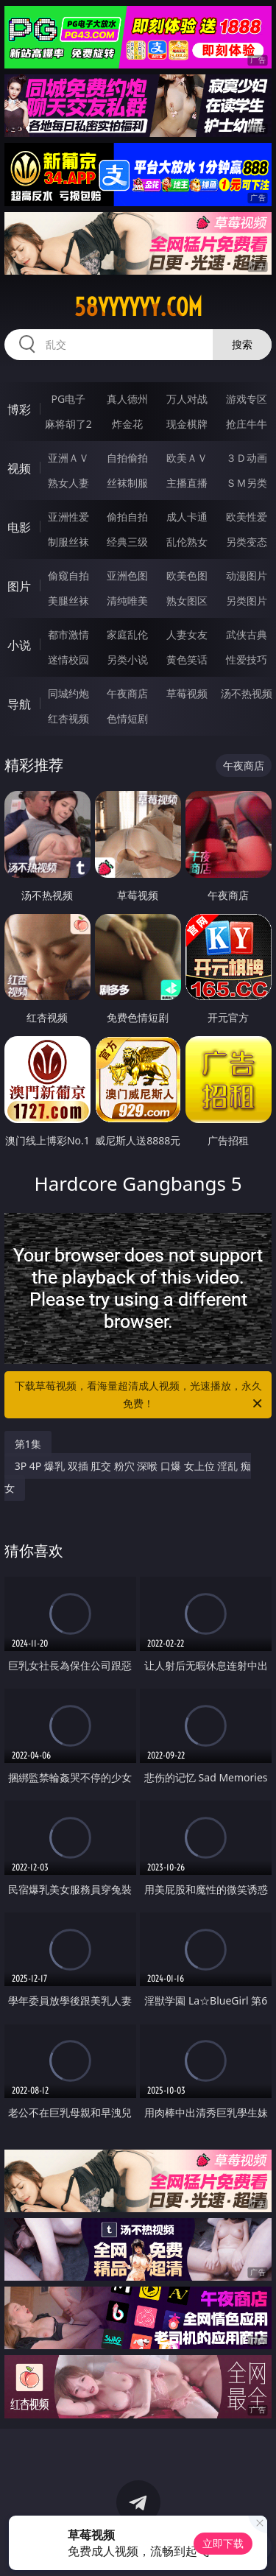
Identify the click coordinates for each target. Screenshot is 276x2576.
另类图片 (246, 601)
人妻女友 (187, 634)
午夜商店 (127, 693)
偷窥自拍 (68, 576)
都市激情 (68, 634)
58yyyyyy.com (138, 307)
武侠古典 (246, 634)
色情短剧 (127, 718)
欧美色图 (187, 576)
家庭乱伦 (127, 634)
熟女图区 (187, 601)
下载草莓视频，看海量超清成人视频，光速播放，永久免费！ (140, 1395)
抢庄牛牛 (246, 424)
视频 (19, 468)
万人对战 (187, 399)
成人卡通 (187, 517)
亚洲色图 (127, 576)
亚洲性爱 (68, 517)
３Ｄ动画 (246, 458)
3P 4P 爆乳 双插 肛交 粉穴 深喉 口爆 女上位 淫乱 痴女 (127, 1477)
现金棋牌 (187, 424)
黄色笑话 (187, 659)
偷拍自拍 (127, 517)
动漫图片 (246, 576)
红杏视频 (68, 718)
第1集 (28, 1444)
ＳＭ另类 (246, 483)
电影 (19, 527)
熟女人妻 (68, 483)
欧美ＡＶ (187, 458)
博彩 (19, 409)
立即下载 (223, 2543)
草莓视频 (187, 693)
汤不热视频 (246, 693)
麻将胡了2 (68, 424)
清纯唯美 (127, 601)
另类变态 (246, 542)
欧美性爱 (246, 517)
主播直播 (187, 483)
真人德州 (127, 399)
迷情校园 (68, 659)
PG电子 (68, 399)
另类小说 (127, 659)
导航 (19, 704)
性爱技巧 (246, 659)
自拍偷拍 (127, 458)
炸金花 (127, 424)
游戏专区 (246, 399)
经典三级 (127, 542)
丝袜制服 (127, 483)
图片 (19, 586)
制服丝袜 (68, 542)
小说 (19, 645)
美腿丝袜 (68, 601)
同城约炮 (68, 693)
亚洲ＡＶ (68, 458)
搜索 (242, 344)
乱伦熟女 (187, 542)
